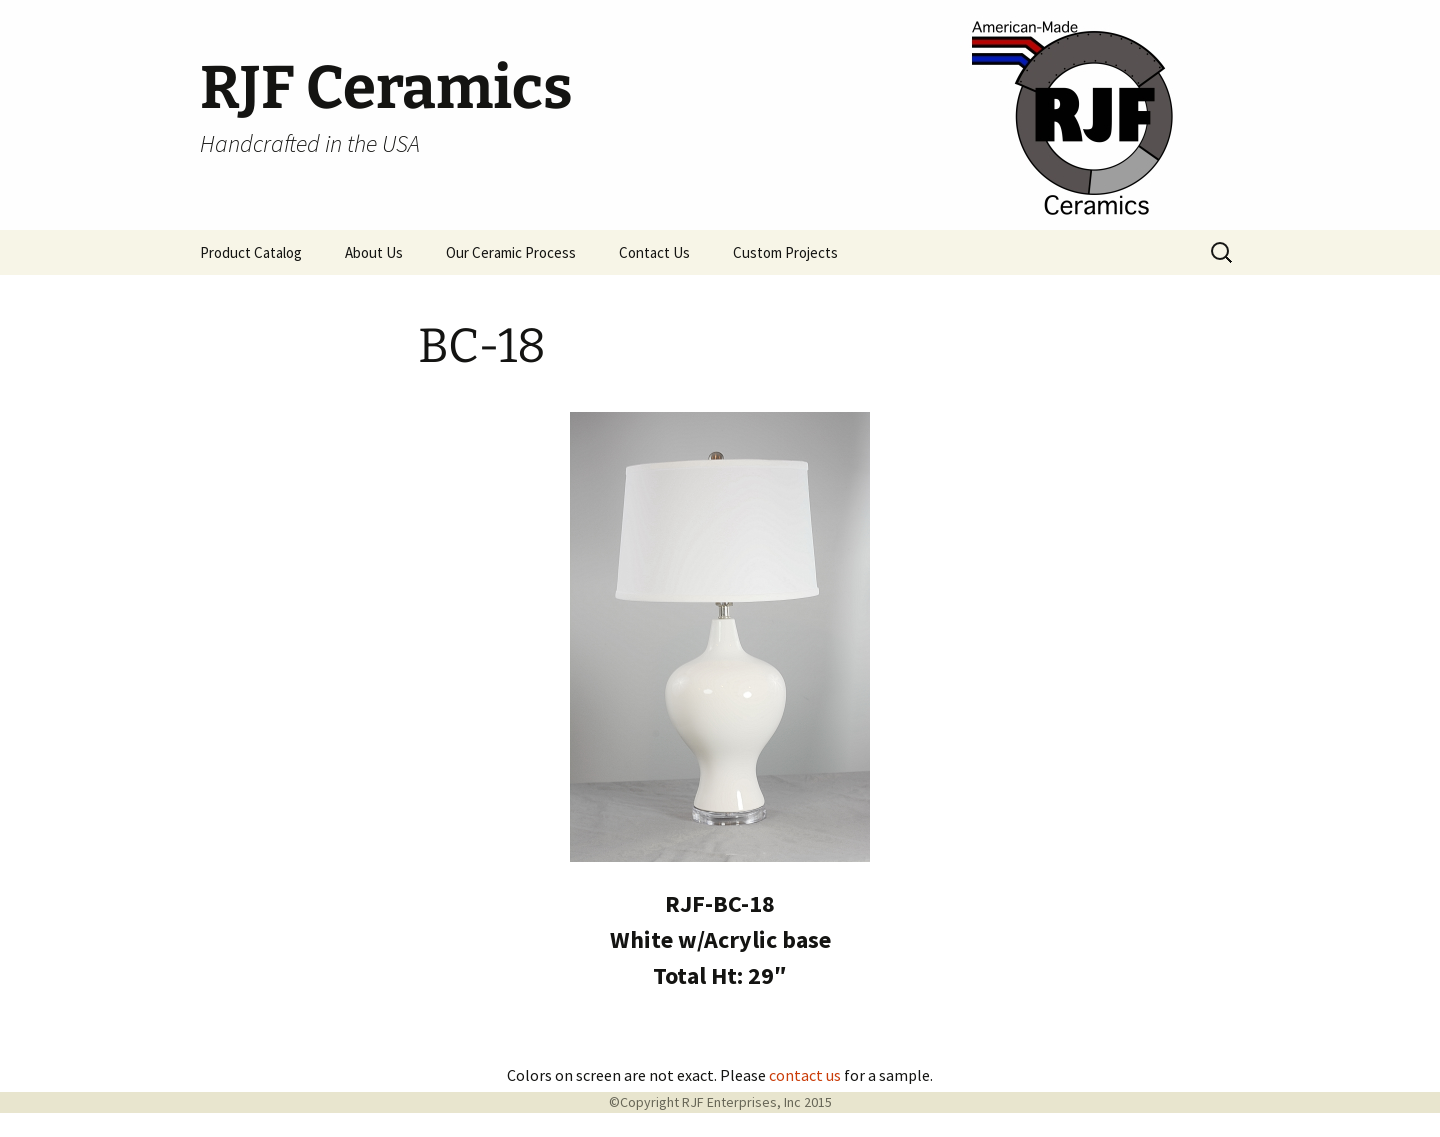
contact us (805, 1075)
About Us (374, 252)
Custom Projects (785, 252)
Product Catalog (251, 252)
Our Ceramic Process (511, 252)
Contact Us (654, 252)
